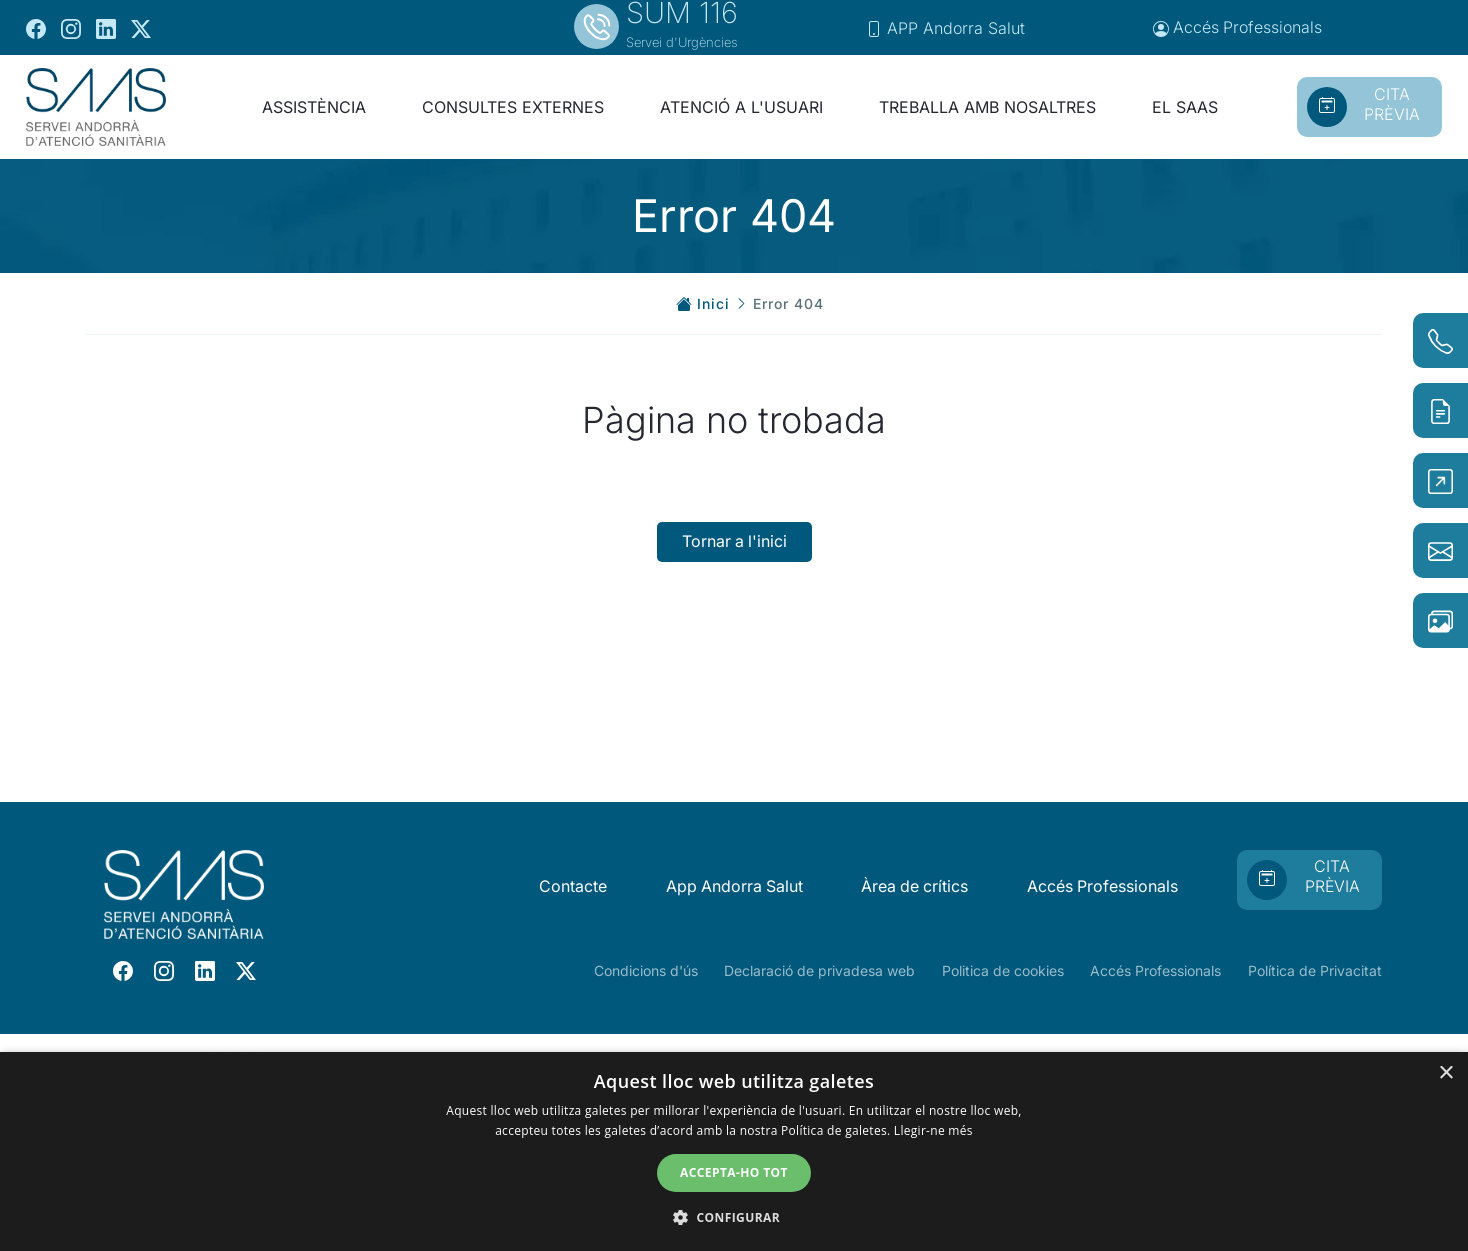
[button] (734, 1217)
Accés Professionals (1102, 887)
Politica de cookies (1003, 970)
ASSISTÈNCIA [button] (314, 107)
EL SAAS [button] (1185, 107)
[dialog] (734, 1151)
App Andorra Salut (730, 887)
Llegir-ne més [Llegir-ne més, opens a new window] (933, 1130)
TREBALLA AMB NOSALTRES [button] (987, 107)
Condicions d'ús (646, 970)
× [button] (1445, 1073)
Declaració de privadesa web (819, 970)
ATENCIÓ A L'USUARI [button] (741, 107)
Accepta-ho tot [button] (734, 1172)
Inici (713, 303)
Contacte (568, 887)
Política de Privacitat (1315, 970)
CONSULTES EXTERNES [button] (513, 107)
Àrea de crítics (912, 887)
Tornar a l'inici (734, 542)
